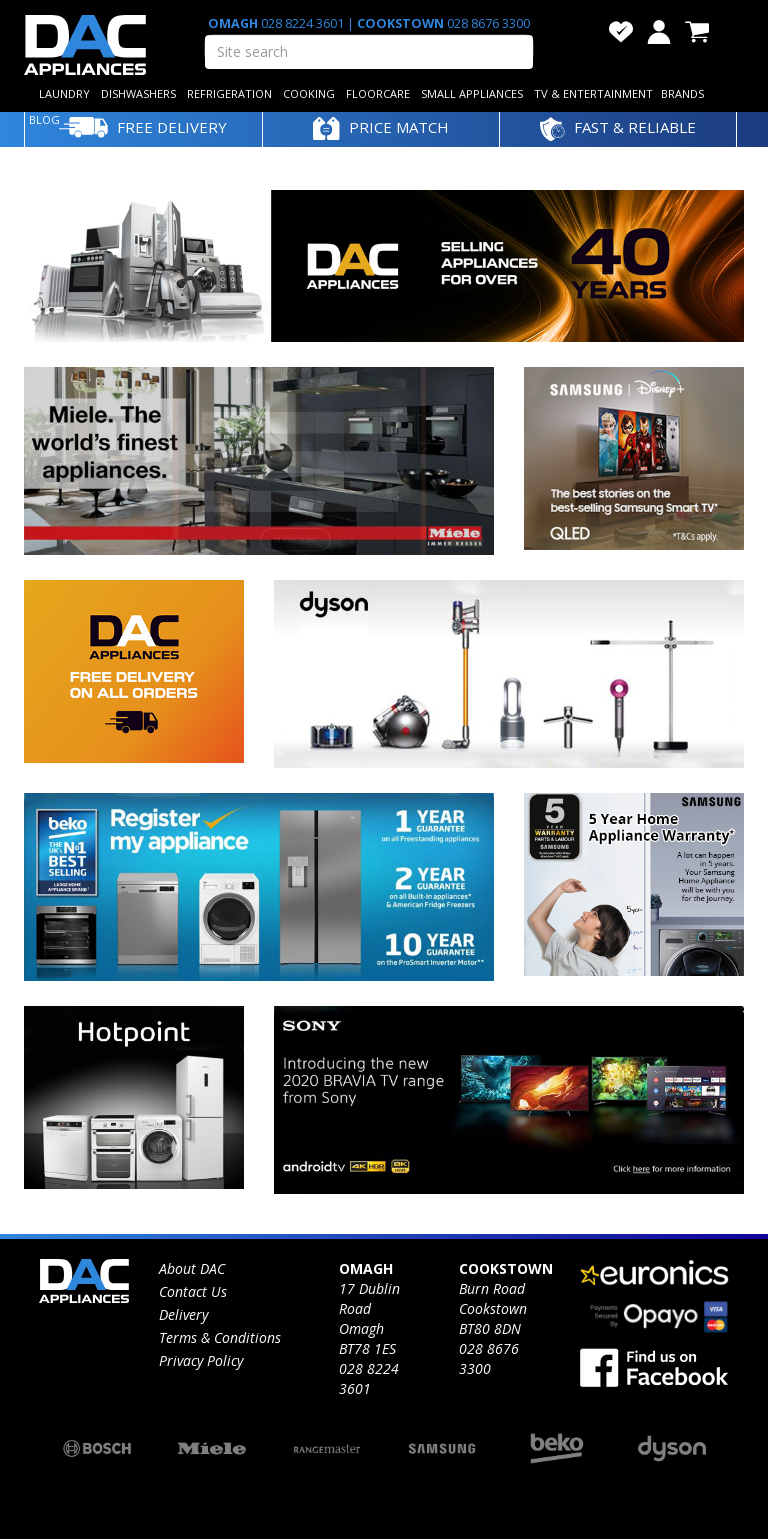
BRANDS (682, 93)
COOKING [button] (309, 93)
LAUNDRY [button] (64, 93)
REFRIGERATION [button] (229, 93)
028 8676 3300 (487, 23)
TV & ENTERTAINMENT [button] (593, 93)
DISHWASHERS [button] (138, 93)
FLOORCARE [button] (378, 93)
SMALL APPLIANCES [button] (472, 93)
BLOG (44, 119)
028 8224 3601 (302, 23)
